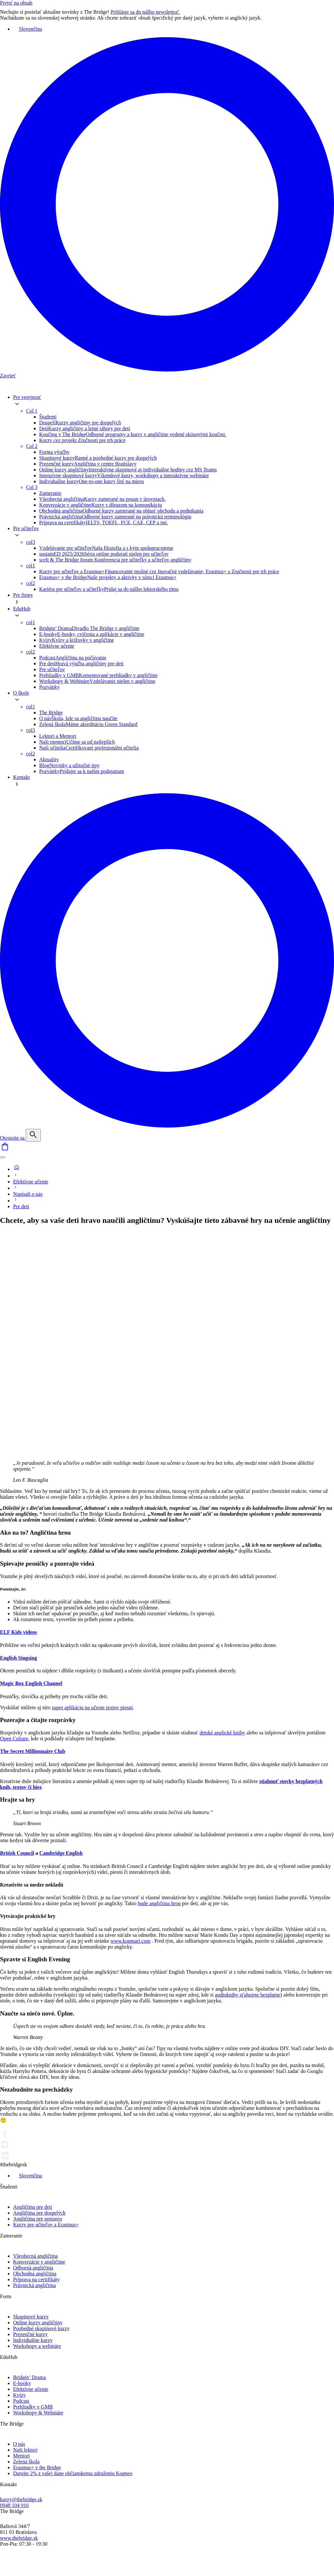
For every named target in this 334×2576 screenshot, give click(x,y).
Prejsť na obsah (16, 3)
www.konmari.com (131, 1941)
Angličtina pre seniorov (37, 2218)
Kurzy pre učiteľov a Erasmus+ (46, 2224)
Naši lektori (25, 2450)
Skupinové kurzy (31, 2316)
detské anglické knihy (222, 1732)
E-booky (22, 2383)
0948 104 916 (14, 2505)
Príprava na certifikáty (36, 2279)
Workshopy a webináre (37, 2346)
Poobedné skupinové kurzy (41, 2328)
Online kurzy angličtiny (38, 2322)
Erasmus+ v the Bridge (37, 2467)
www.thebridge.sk (19, 2538)
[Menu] (2, 1157)
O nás (19, 2444)
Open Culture (14, 1738)
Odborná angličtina (33, 2267)
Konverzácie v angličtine (39, 2262)
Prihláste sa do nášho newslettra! (149, 12)
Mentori (21, 2455)
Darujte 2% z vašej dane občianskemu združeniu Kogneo (72, 2473)
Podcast (21, 2401)
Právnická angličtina (34, 2285)
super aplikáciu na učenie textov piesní (92, 1707)
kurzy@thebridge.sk (21, 2499)
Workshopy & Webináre (38, 2412)
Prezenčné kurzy (30, 2334)
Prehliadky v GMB (33, 2407)
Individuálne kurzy (33, 2340)
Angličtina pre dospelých (39, 2213)
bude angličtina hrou (159, 1903)
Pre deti (21, 1206)
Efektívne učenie (30, 1181)
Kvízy (19, 2395)
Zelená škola (26, 2461)
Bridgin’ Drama (29, 2377)
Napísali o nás (28, 1194)
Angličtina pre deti (32, 2207)
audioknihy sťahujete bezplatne (248, 1995)
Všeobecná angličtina (35, 2256)
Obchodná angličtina (34, 2273)
